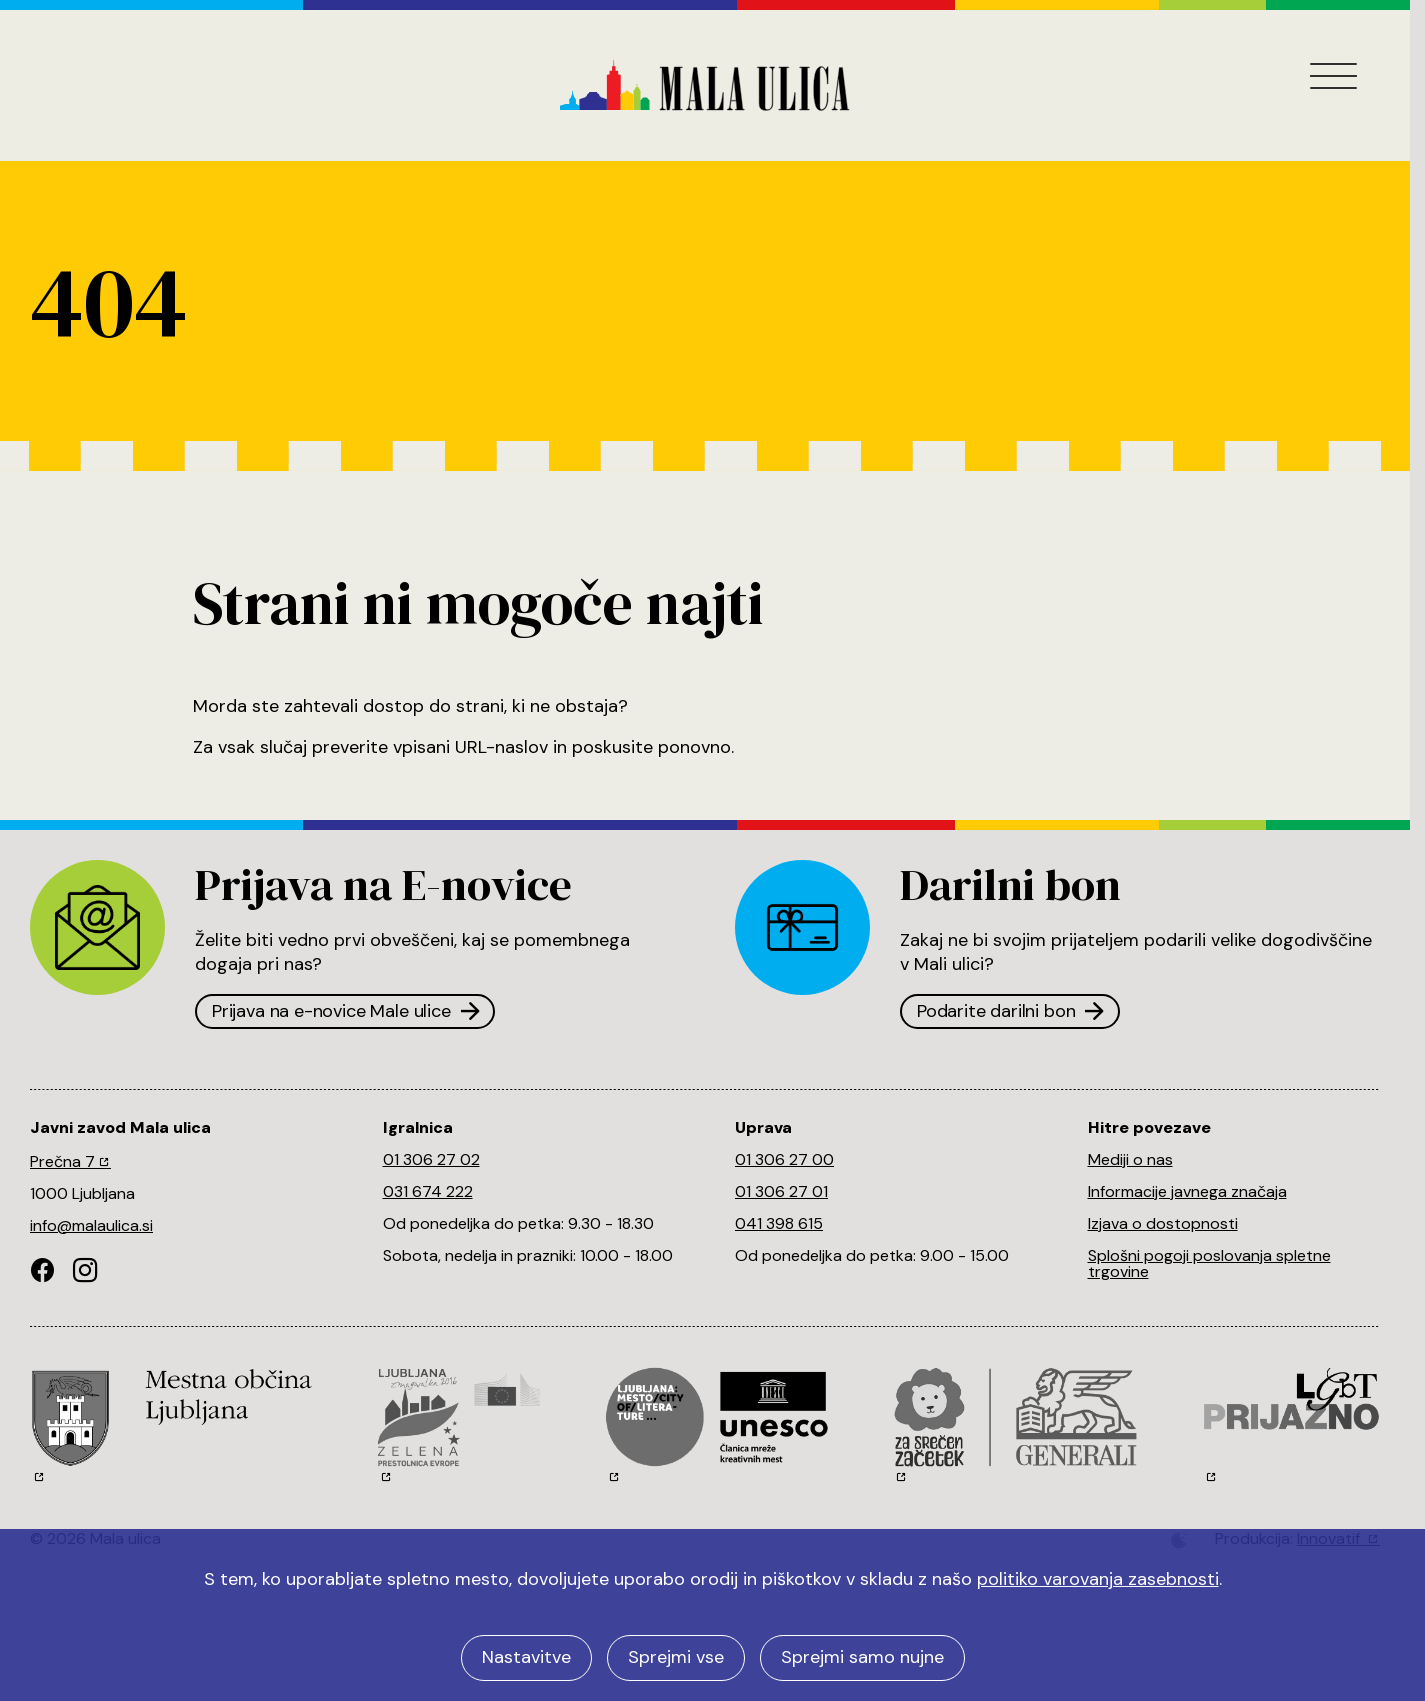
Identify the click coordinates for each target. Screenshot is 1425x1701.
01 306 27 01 (781, 1191)
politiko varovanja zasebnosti (1098, 1579)
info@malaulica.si (91, 1225)
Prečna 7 (70, 1161)
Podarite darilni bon (1010, 1011)
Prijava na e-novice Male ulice (345, 1011)
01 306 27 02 (431, 1159)
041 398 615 (779, 1223)
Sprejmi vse (676, 1657)
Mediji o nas (1130, 1159)
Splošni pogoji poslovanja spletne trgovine (1209, 1263)
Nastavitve (526, 1657)
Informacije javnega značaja (1187, 1191)
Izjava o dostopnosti (1163, 1223)
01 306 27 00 (784, 1159)
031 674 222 (428, 1191)
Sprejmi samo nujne (862, 1657)
